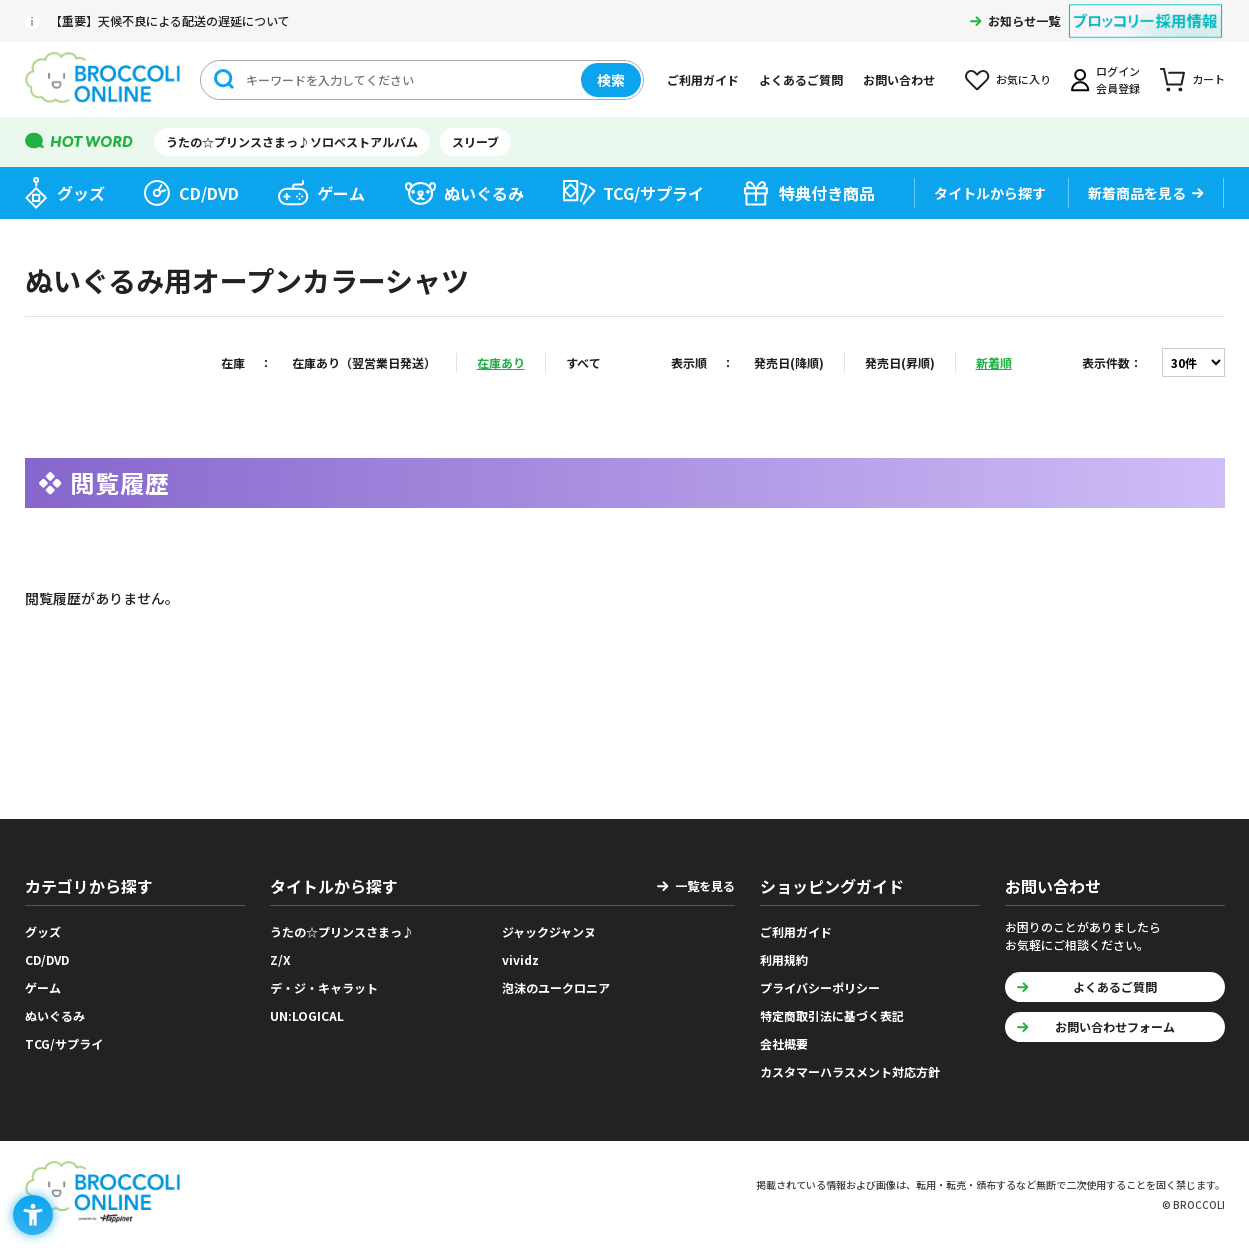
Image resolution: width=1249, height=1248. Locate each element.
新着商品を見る (1137, 193)
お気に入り (1023, 79)
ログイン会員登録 (1118, 79)
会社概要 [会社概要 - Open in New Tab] (784, 1043)
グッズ (81, 193)
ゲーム (341, 193)
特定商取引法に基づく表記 (832, 1015)
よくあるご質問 (801, 79)
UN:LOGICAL (307, 1015)
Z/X (280, 959)
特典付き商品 (827, 193)
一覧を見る (705, 885)
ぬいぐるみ (484, 193)
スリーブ (475, 141)
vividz (520, 959)
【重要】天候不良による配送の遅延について (170, 20)
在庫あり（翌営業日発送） (364, 362)
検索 (611, 80)
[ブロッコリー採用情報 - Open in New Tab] (1145, 8)
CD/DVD (209, 193)
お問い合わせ (899, 79)
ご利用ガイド (703, 79)
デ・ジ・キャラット (324, 987)
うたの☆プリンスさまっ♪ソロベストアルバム (292, 141)
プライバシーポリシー (820, 987)
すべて (583, 362)
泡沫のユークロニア (556, 987)
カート (1208, 79)
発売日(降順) (789, 362)
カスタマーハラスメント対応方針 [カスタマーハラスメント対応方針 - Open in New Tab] (850, 1071)
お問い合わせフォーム (1115, 1026)
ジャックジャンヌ (549, 931)
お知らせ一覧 (1024, 20)
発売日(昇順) (900, 362)
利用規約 (784, 959)
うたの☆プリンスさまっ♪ (342, 931)
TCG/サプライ (653, 193)
